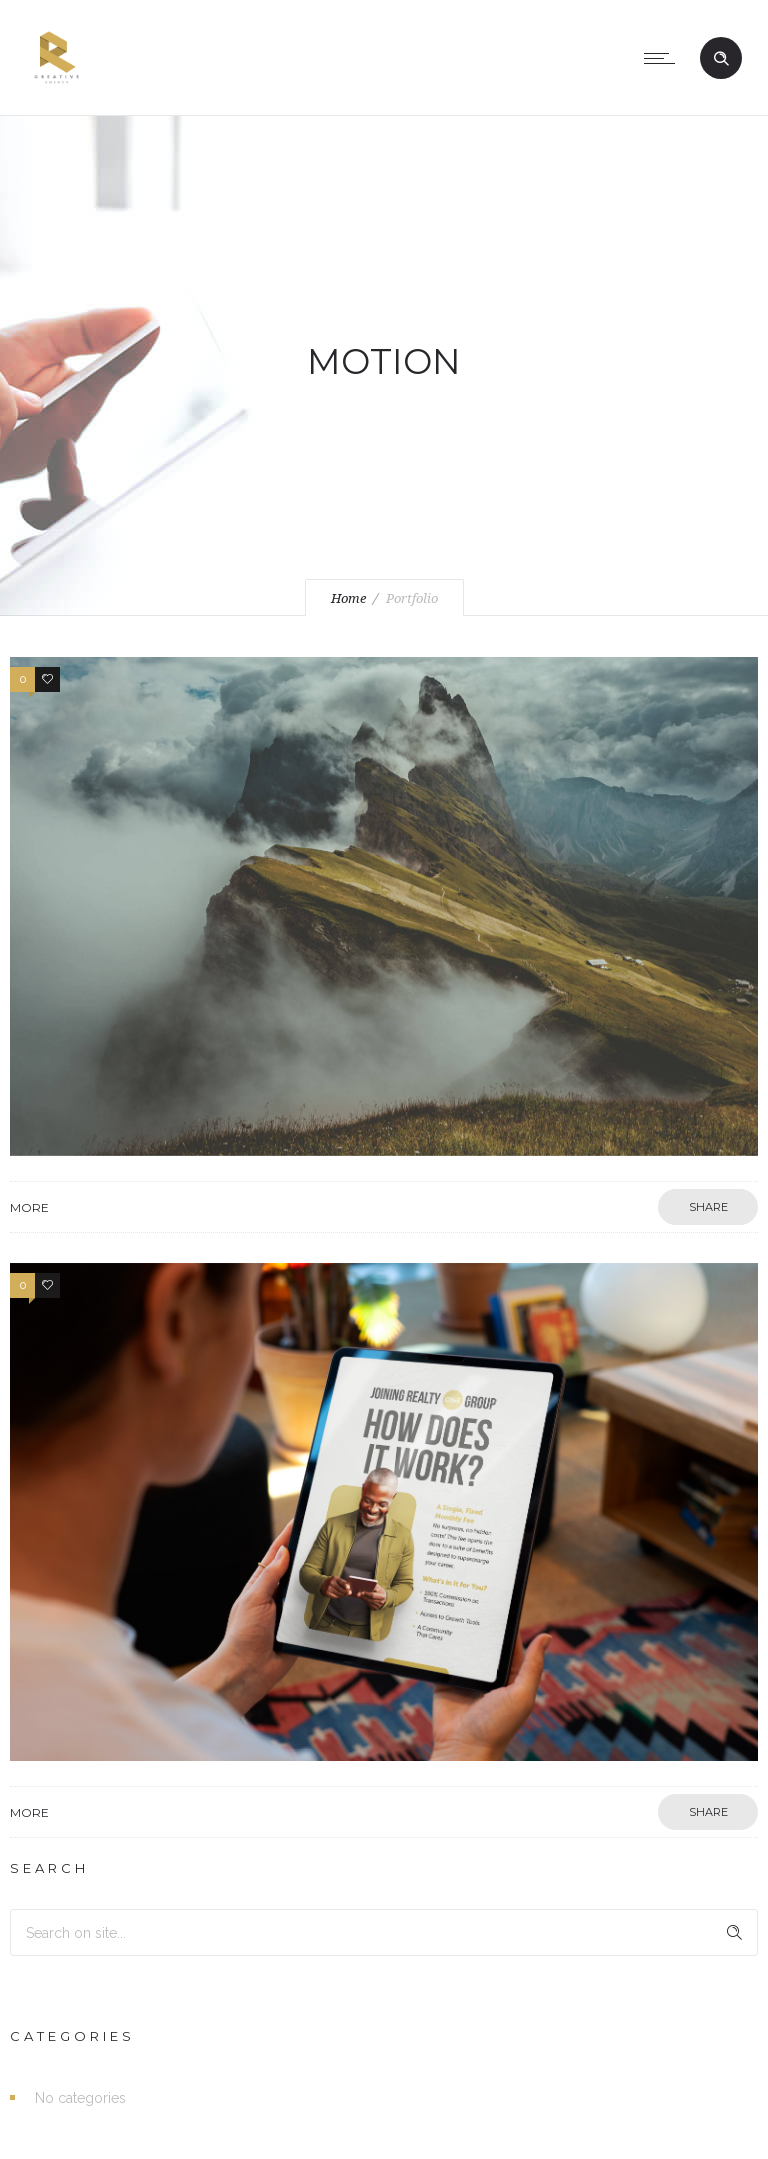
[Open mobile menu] (664, 58)
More (29, 1207)
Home (348, 598)
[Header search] (721, 59)
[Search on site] (384, 1932)
